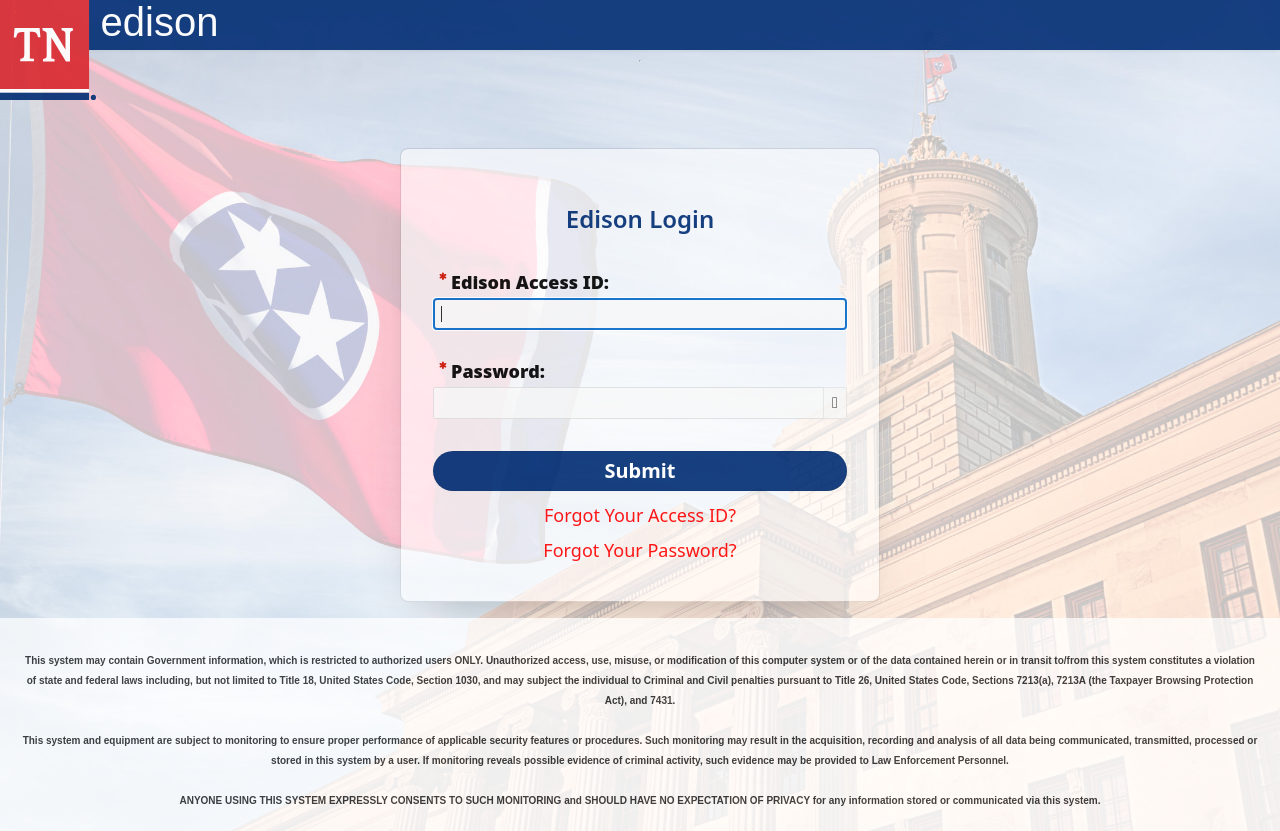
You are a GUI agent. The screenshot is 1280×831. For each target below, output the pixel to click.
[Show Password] (835, 403)
